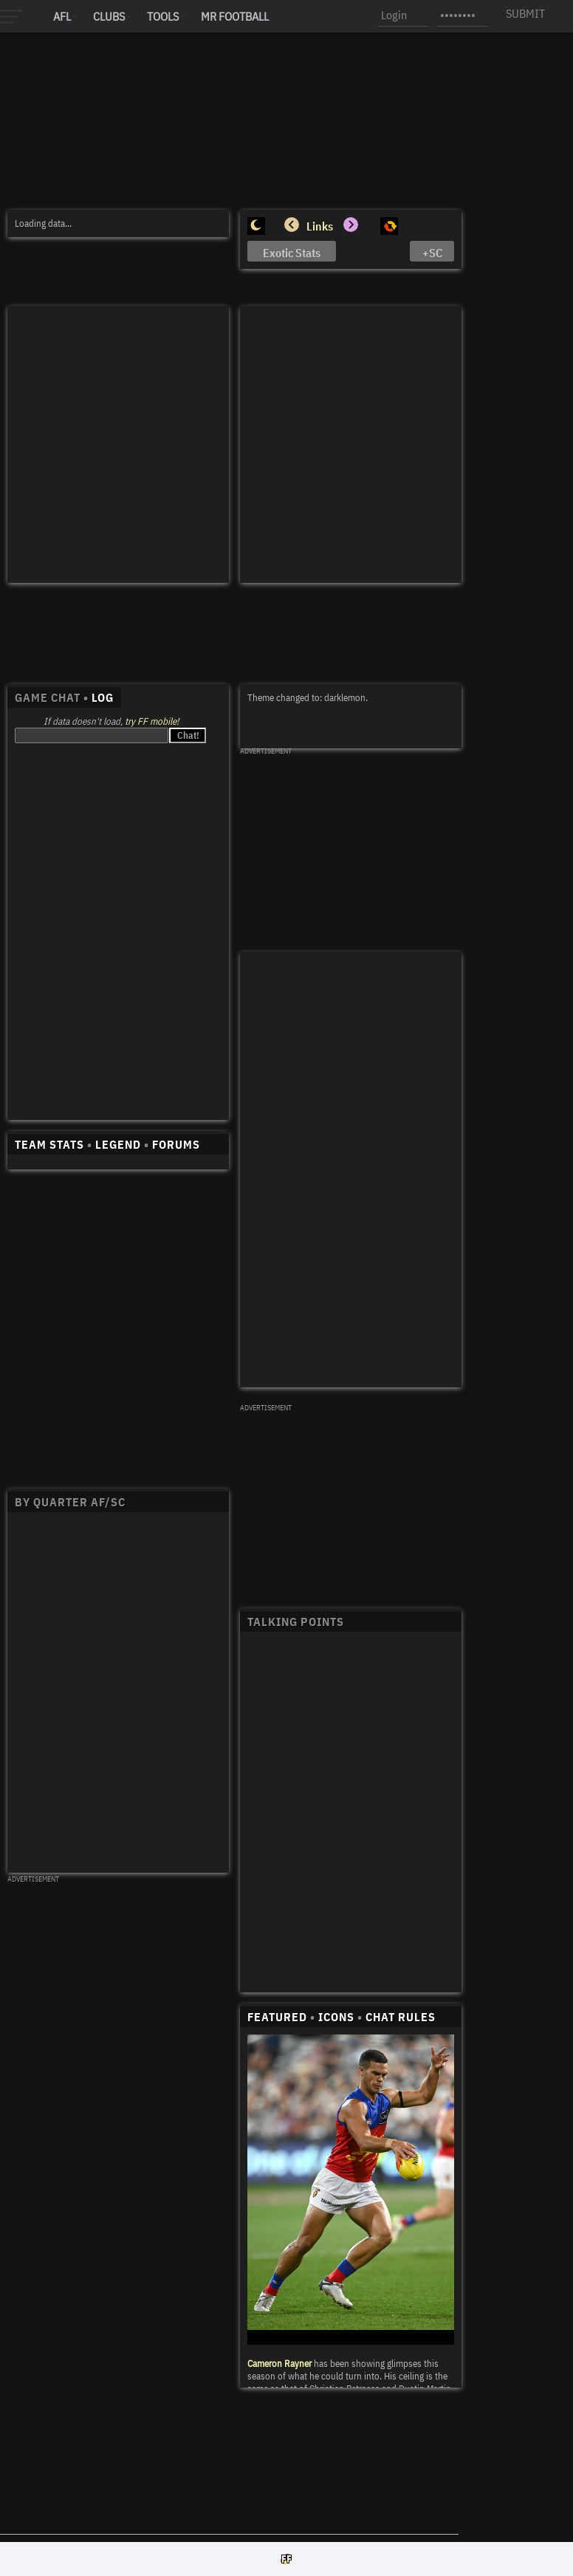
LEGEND (118, 1144)
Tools (163, 16)
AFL (62, 16)
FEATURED (277, 2016)
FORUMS (176, 1144)
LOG (103, 697)
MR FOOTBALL (235, 16)
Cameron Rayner (279, 2363)
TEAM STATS (49, 1144)
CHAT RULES (401, 2016)
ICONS (336, 2016)
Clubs (109, 16)
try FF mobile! (152, 721)
